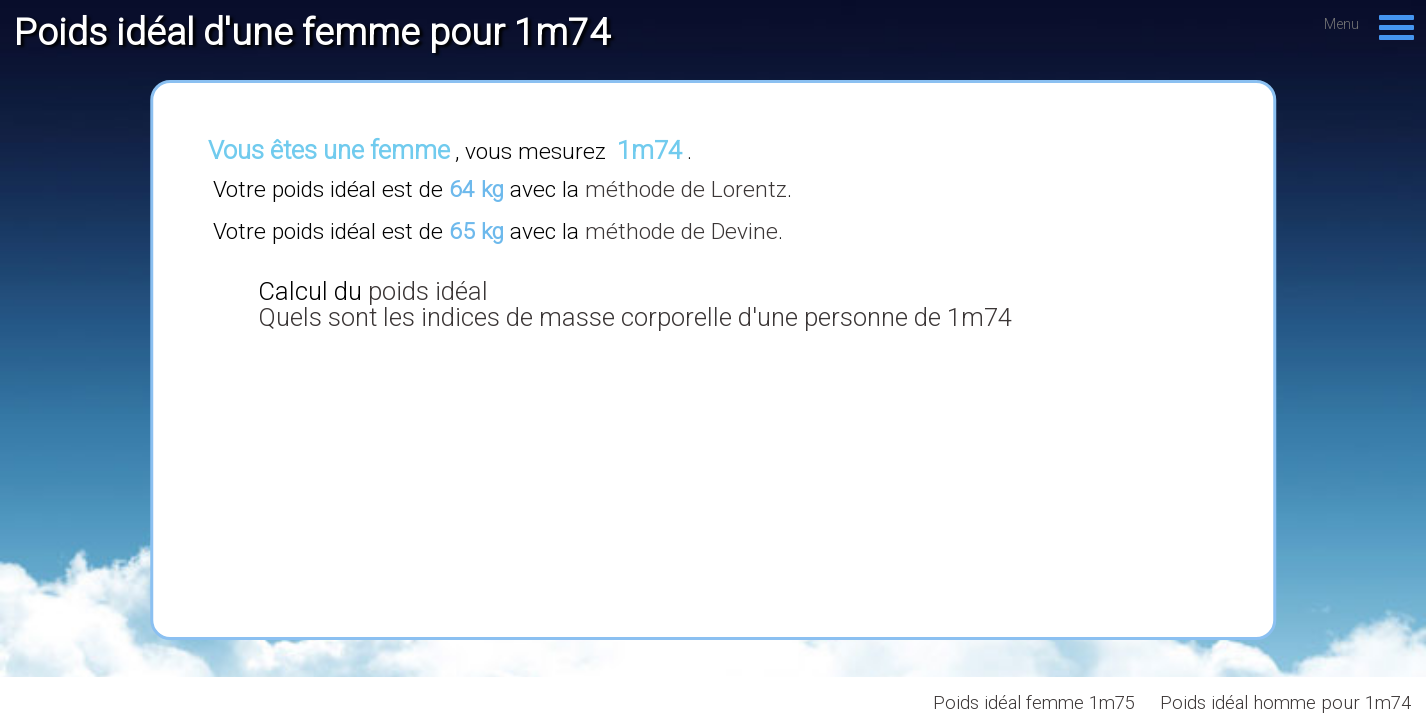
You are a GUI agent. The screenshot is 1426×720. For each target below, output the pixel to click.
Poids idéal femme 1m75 (1034, 703)
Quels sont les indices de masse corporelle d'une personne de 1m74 (635, 317)
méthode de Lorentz (686, 189)
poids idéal (428, 291)
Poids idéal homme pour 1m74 (1285, 703)
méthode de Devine (681, 231)
